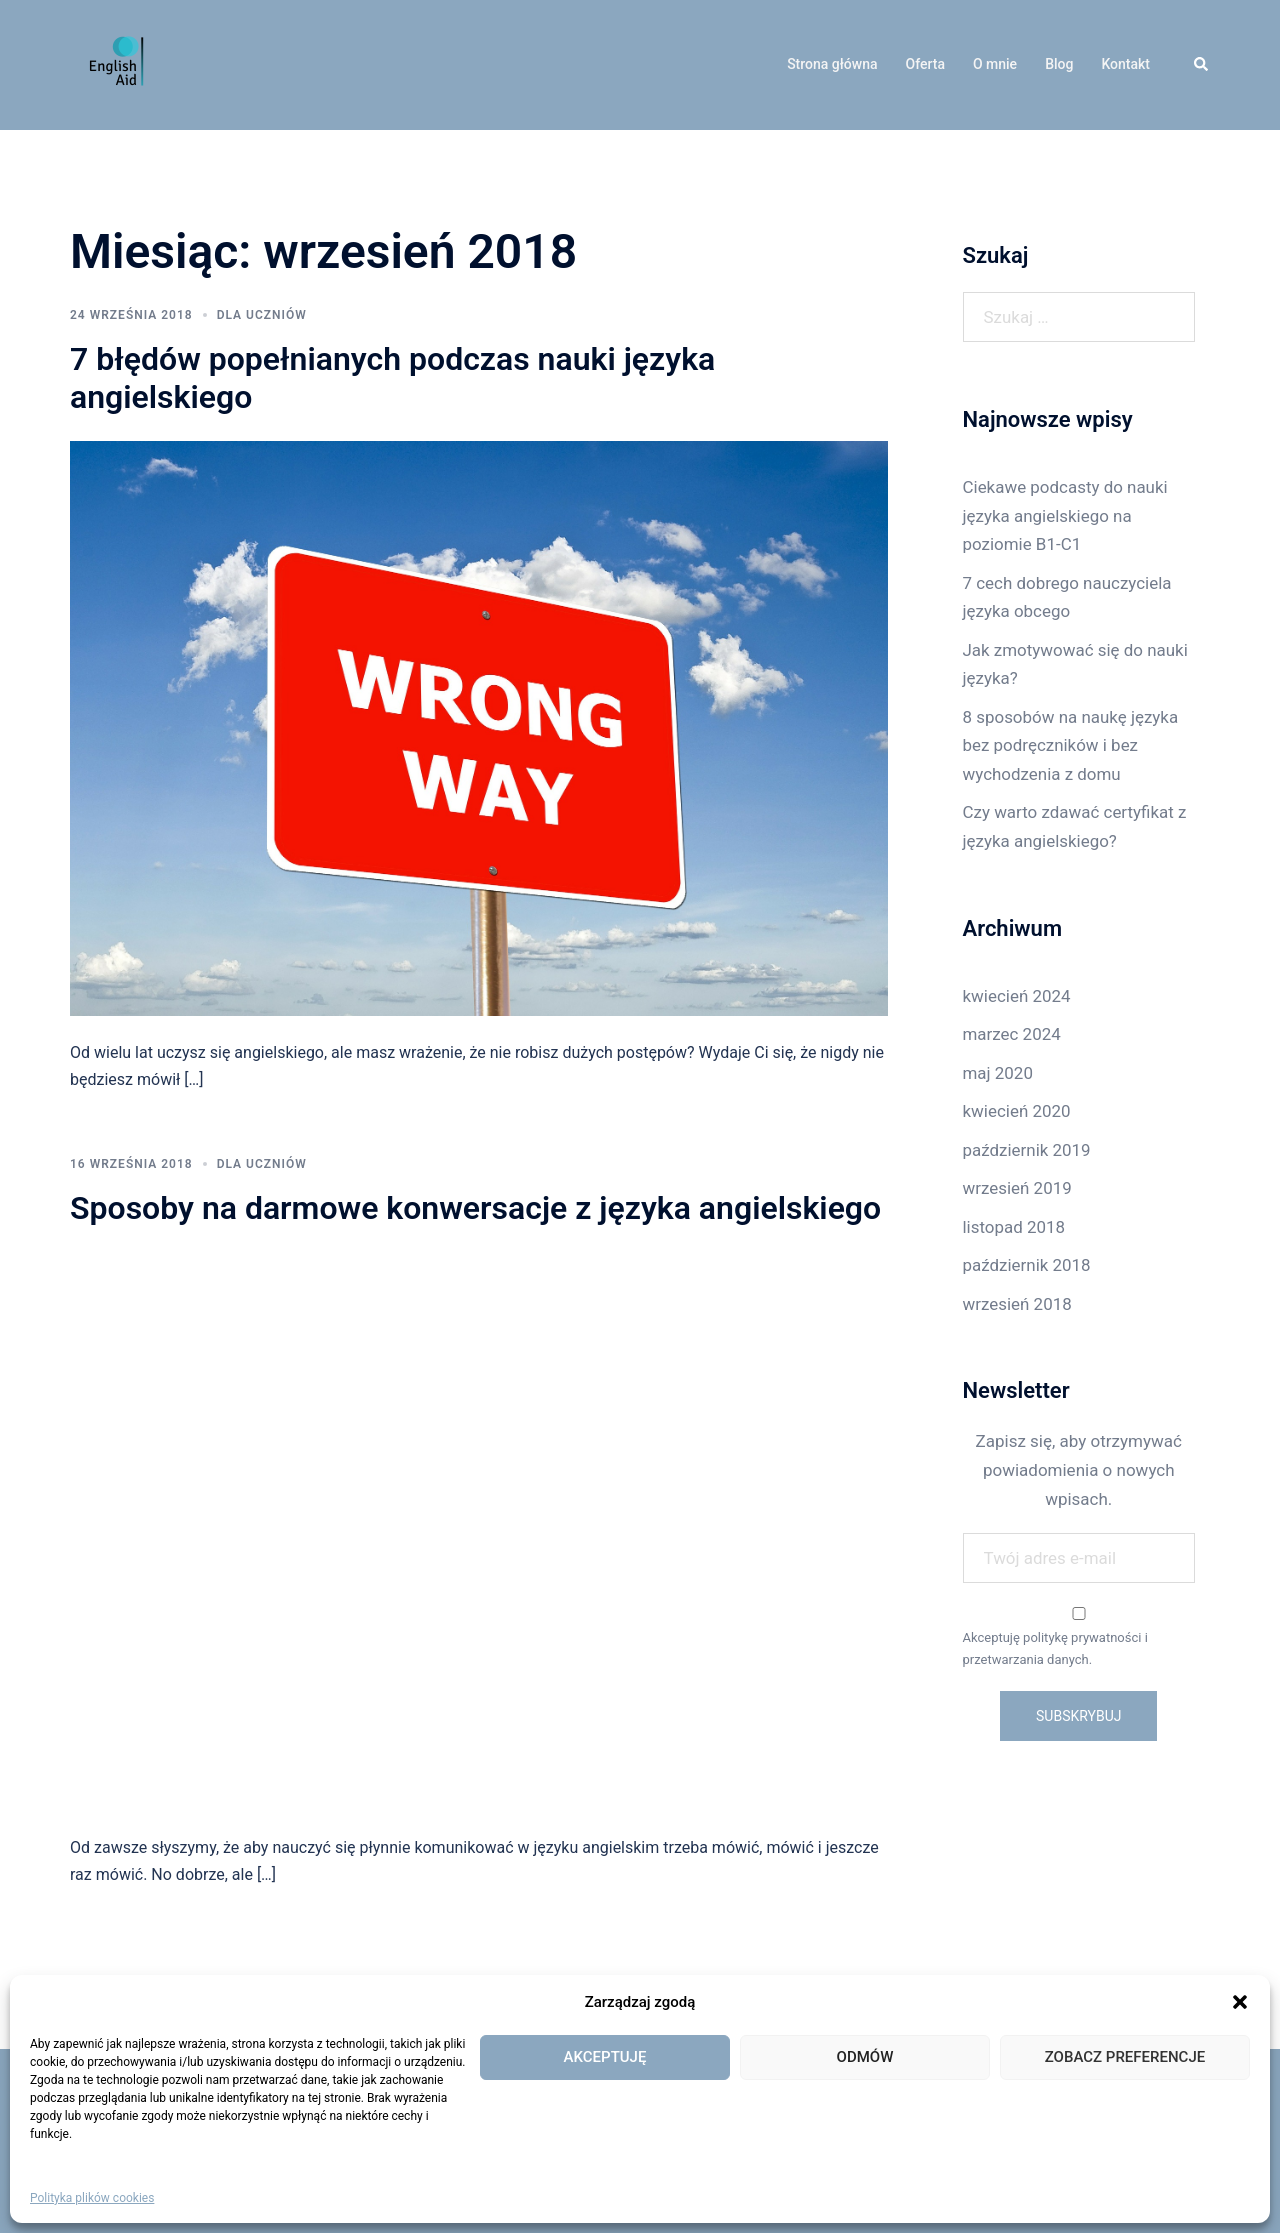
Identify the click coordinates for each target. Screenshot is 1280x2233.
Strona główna (832, 64)
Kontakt (1125, 64)
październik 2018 (1027, 1265)
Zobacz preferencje (1125, 2057)
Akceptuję (605, 2057)
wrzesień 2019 (1018, 1188)
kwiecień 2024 (1017, 996)
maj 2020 (998, 1073)
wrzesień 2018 (1018, 1304)
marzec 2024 (1012, 1034)
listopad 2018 (1014, 1227)
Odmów (865, 2057)
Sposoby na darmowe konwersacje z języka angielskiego (475, 1208)
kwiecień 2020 (1017, 1111)
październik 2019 (1027, 1150)
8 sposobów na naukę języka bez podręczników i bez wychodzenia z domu (1071, 745)
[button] (1240, 2002)
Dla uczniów (262, 315)
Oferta (925, 64)
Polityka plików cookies (92, 2198)
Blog (1059, 64)
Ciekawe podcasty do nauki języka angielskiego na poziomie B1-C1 (1066, 515)
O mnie (995, 64)
